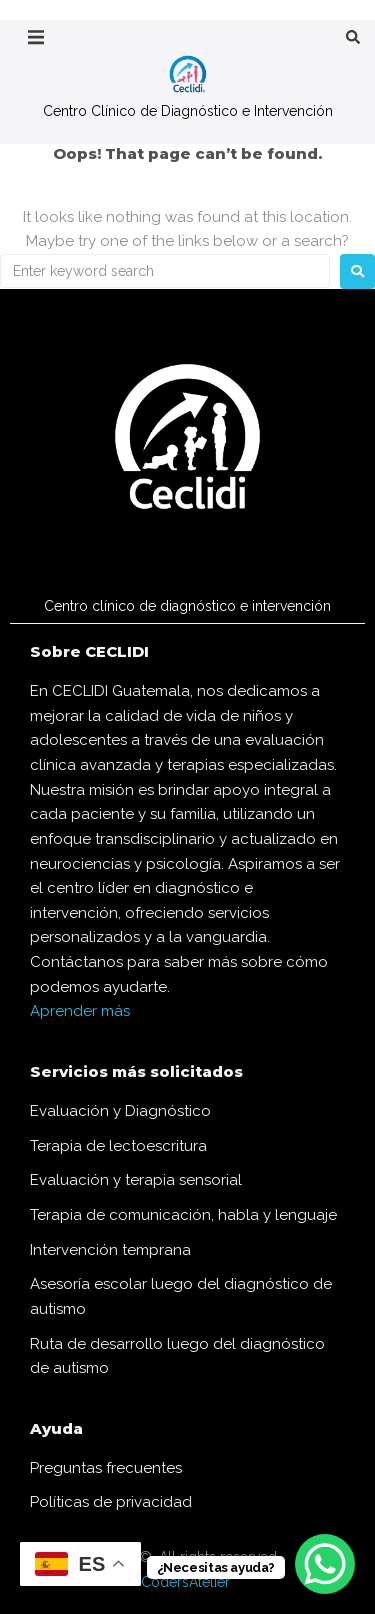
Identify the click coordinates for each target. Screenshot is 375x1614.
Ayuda (56, 1428)
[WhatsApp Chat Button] (325, 1564)
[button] (35, 37)
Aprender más (80, 1011)
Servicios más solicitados (136, 1071)
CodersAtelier (185, 1582)
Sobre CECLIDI (89, 651)
